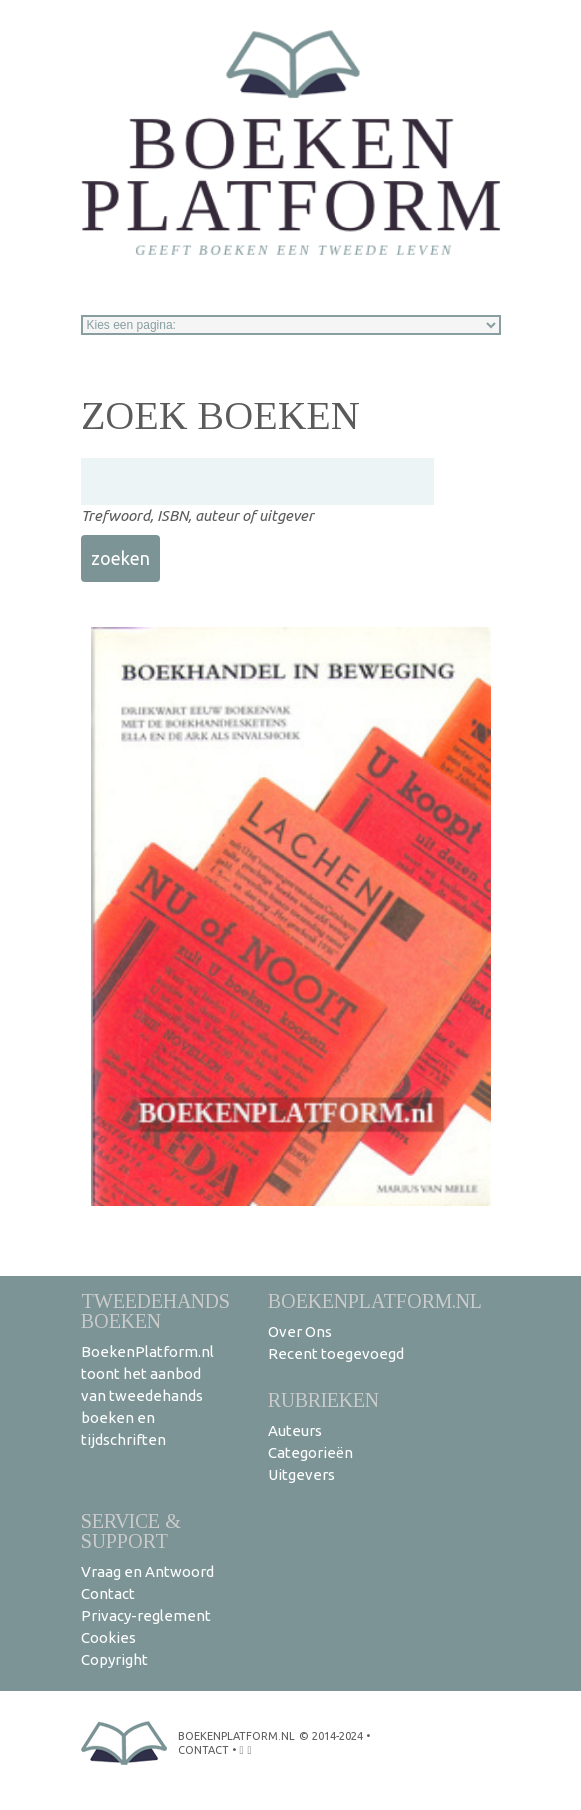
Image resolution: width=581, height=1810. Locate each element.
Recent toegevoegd (336, 1353)
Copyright (114, 1659)
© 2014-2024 (331, 1736)
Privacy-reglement (146, 1615)
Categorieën (310, 1452)
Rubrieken (323, 1399)
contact (203, 1750)
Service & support (131, 1530)
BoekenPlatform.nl (375, 1300)
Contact (108, 1593)
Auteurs (295, 1430)
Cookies (108, 1637)
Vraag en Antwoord (147, 1571)
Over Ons (300, 1331)
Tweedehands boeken (155, 1310)
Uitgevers (301, 1474)
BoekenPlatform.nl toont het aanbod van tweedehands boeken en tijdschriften (147, 1395)
